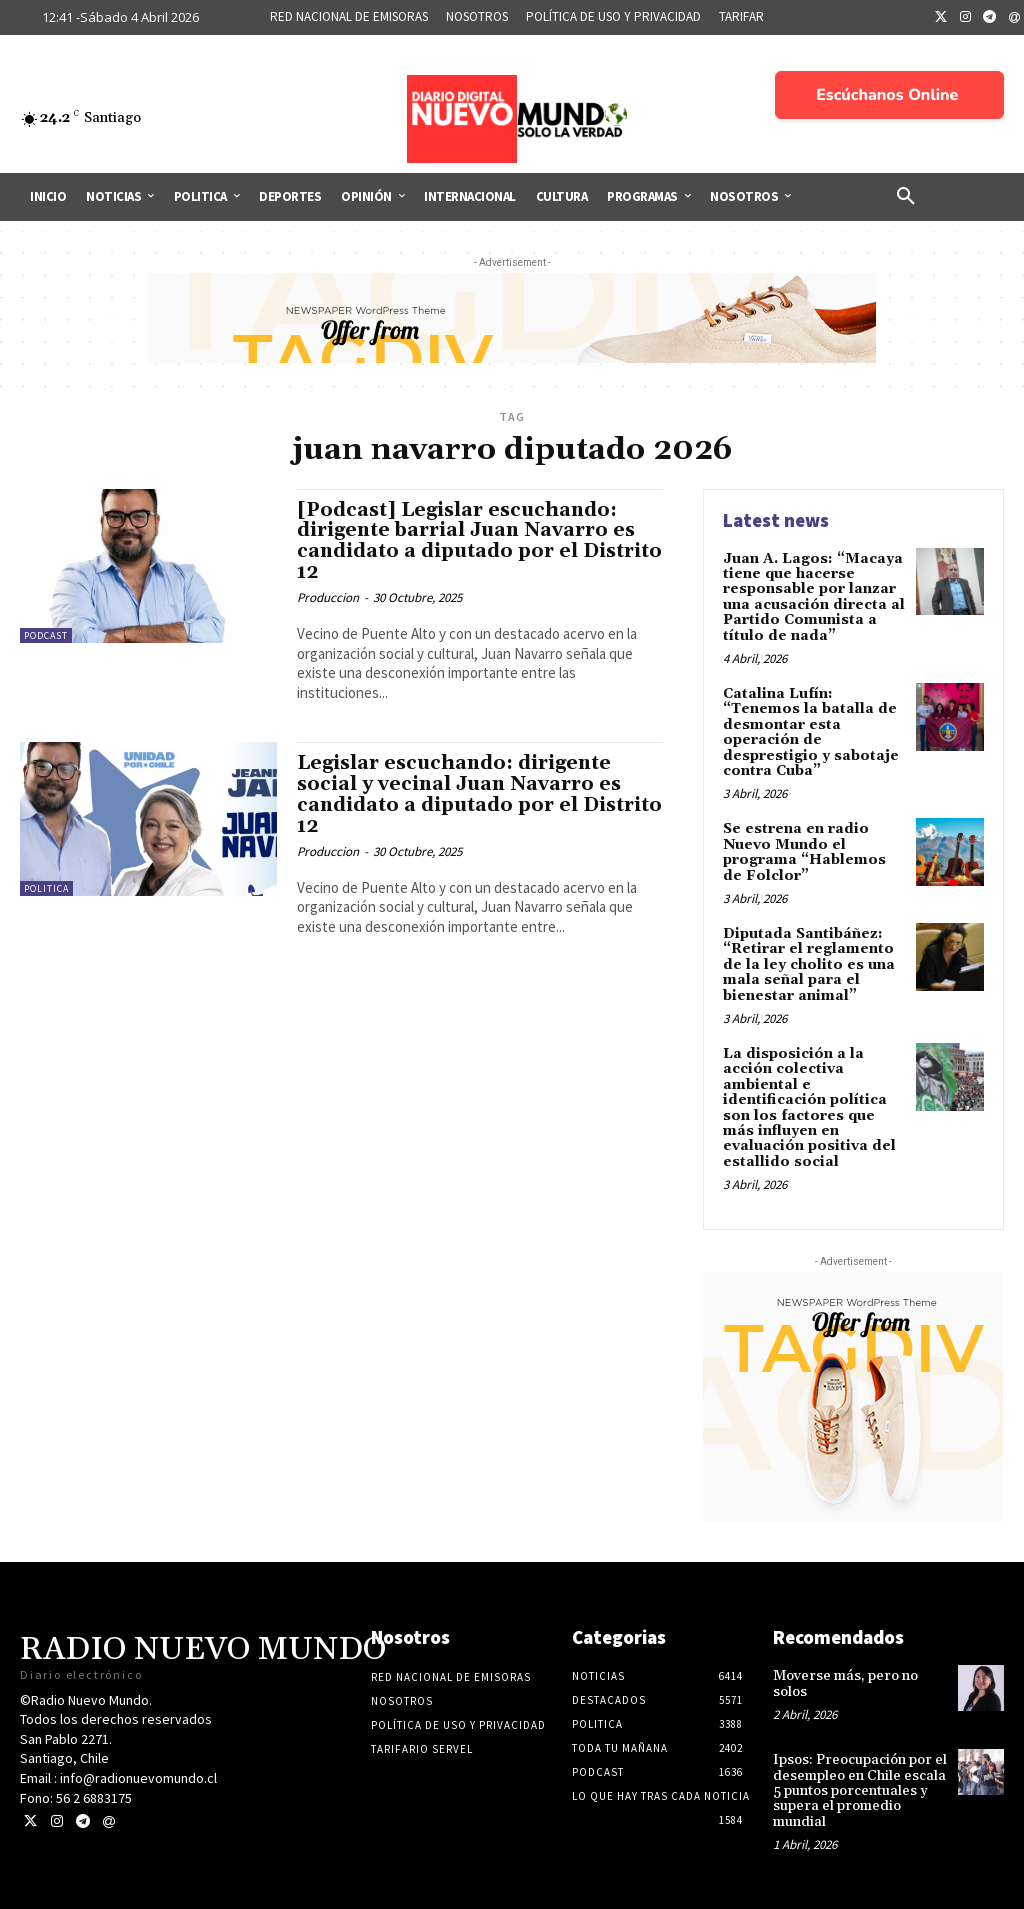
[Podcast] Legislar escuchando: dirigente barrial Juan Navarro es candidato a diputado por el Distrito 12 (479, 541)
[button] (906, 197)
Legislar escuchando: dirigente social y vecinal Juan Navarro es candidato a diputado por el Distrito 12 (479, 794)
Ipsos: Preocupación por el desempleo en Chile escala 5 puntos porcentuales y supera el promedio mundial (860, 1791)
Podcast (46, 635)
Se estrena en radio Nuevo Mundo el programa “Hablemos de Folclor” (804, 852)
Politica (46, 888)
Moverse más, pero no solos (845, 1683)
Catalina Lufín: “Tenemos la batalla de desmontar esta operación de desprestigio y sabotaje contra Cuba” (811, 732)
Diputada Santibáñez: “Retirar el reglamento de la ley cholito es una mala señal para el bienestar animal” (809, 965)
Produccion (328, 597)
